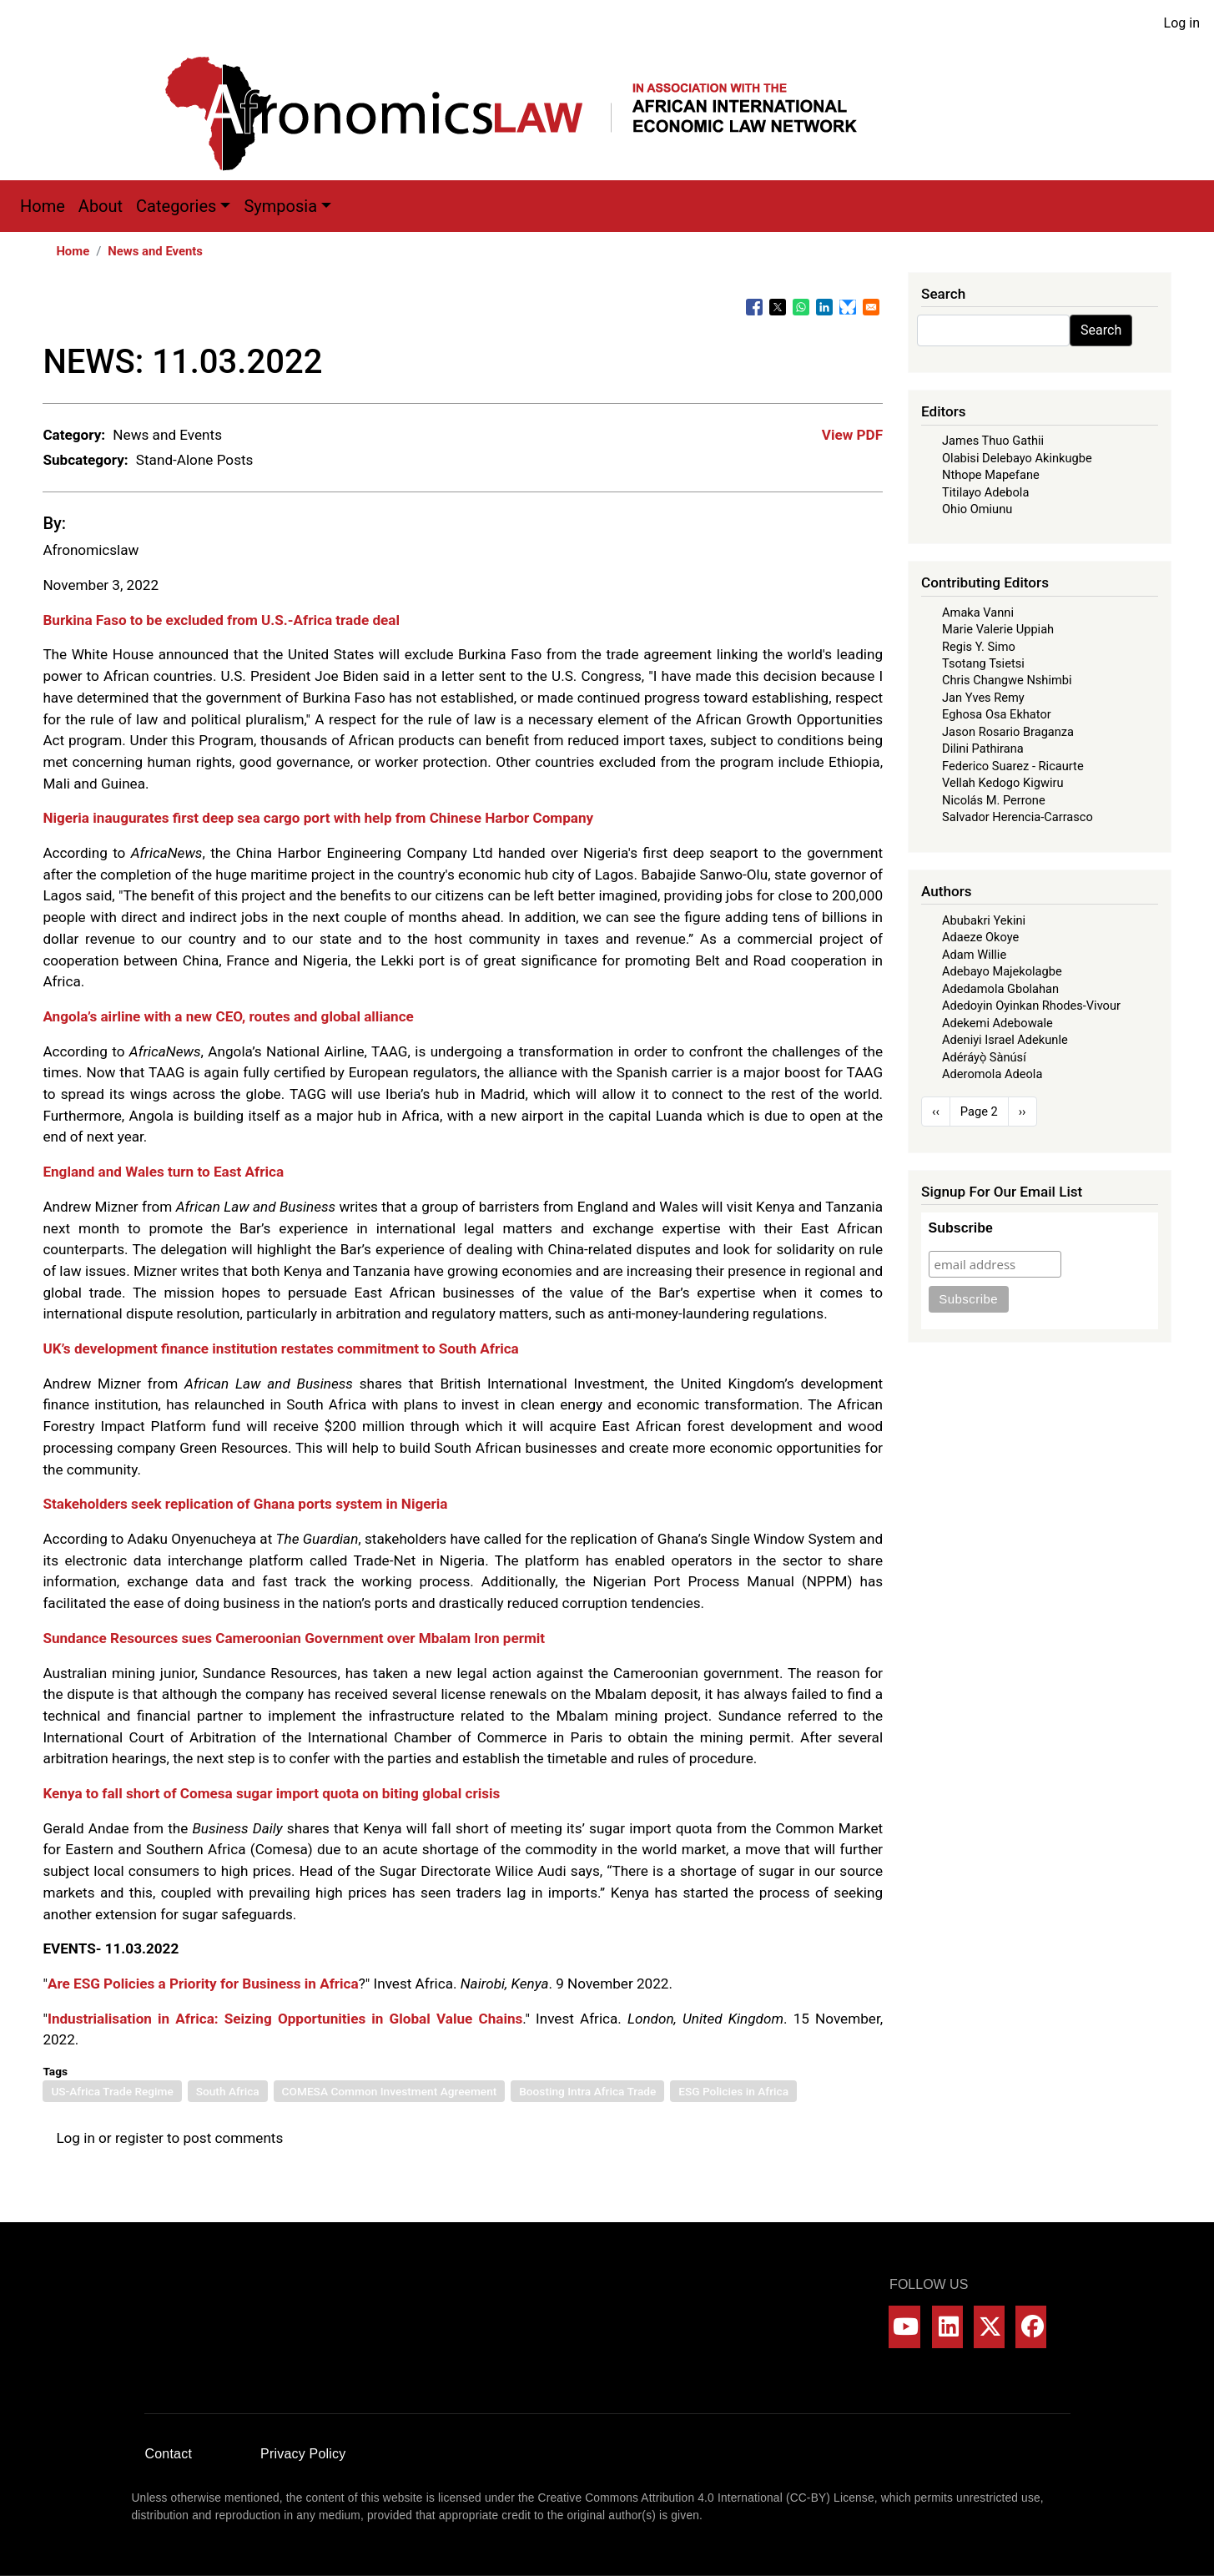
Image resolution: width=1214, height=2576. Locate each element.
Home (42, 206)
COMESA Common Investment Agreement (389, 2091)
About (100, 206)
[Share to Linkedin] (824, 307)
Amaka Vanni (978, 612)
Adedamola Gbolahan (1000, 988)
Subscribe (961, 1228)
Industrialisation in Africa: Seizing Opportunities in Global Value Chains (285, 2018)
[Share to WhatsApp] (801, 307)
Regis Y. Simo (978, 646)
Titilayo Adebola (985, 492)
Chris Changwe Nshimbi (1006, 680)
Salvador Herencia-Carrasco (1017, 816)
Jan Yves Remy (983, 697)
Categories (176, 206)
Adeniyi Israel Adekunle (1005, 1039)
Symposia (280, 206)
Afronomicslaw (91, 550)
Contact (169, 2454)
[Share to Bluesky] (847, 307)
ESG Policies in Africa (733, 2091)
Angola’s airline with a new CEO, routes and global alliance (228, 1016)
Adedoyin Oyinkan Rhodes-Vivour (1031, 1005)
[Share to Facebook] (754, 307)
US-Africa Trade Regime (112, 2091)
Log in (1182, 23)
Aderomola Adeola (992, 1073)
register (139, 2138)
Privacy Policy (302, 2454)
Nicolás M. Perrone (993, 800)
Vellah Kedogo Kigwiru (1002, 782)
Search (1101, 330)
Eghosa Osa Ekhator (996, 714)
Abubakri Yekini (983, 920)
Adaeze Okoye (980, 937)
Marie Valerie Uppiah (998, 629)
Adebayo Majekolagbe (1002, 971)
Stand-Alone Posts (195, 459)
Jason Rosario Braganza (1008, 731)
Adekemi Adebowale (997, 1023)
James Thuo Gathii (993, 440)
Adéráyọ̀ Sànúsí (984, 1057)
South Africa (227, 2091)
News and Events (155, 251)
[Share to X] (777, 307)
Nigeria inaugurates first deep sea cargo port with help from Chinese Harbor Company (318, 817)
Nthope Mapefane (991, 474)
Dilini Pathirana (983, 748)
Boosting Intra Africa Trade (587, 2091)
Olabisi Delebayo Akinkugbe (1017, 458)
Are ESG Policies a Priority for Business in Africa (203, 1983)
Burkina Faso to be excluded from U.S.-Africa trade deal (221, 620)
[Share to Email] (871, 307)
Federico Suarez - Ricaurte (1013, 766)
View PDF (852, 434)
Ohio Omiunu (977, 509)
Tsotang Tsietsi (983, 663)
